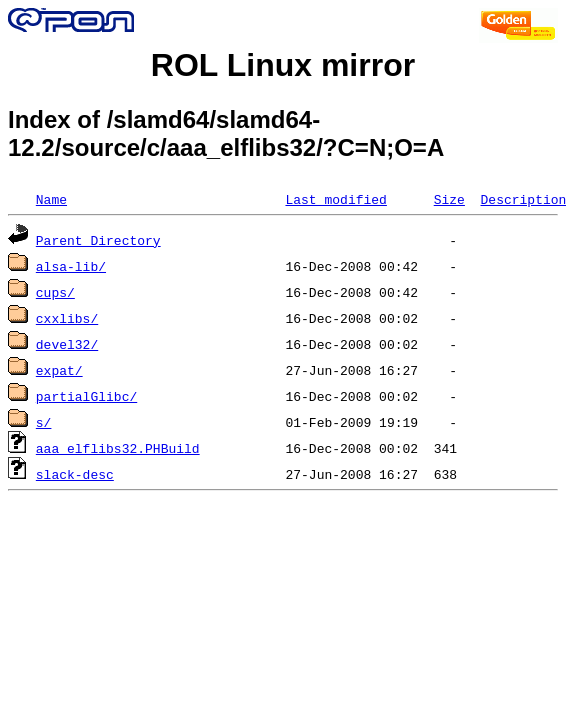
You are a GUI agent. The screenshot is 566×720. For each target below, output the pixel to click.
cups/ (55, 292)
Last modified (335, 199)
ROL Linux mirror (283, 65)
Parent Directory (98, 240)
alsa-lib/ (71, 266)
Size (449, 199)
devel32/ (67, 344)
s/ (44, 422)
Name (51, 199)
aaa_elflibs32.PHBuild (118, 448)
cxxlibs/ (67, 318)
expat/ (59, 370)
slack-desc (75, 474)
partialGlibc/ (86, 396)
